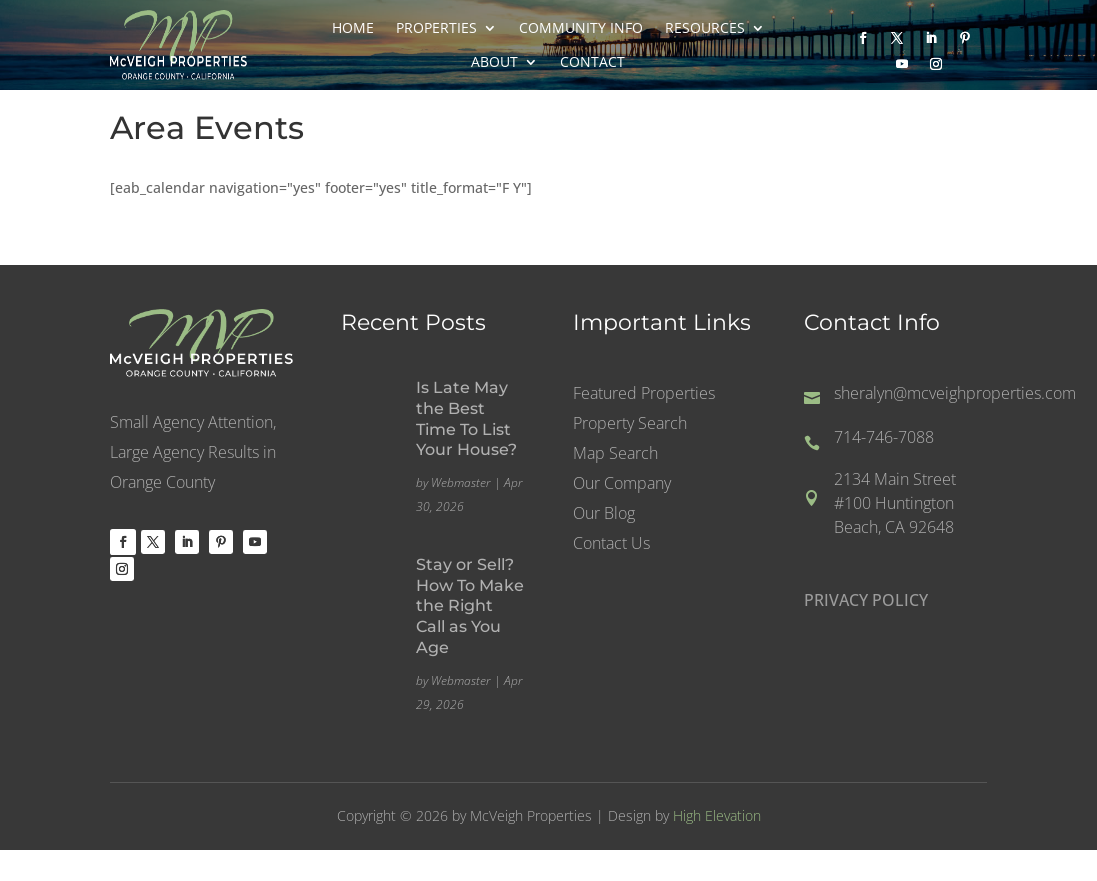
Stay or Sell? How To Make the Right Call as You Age (470, 606)
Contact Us (611, 545)
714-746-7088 (884, 437)
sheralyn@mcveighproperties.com (955, 393)
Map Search (615, 455)
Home (353, 28)
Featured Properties (644, 395)
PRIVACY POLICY (866, 600)
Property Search (630, 425)
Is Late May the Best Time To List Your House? (466, 418)
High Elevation (717, 815)
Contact (592, 62)
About (494, 62)
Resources (705, 28)
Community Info (581, 28)
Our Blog (604, 515)
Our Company (622, 485)
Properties (436, 28)
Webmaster (461, 482)
